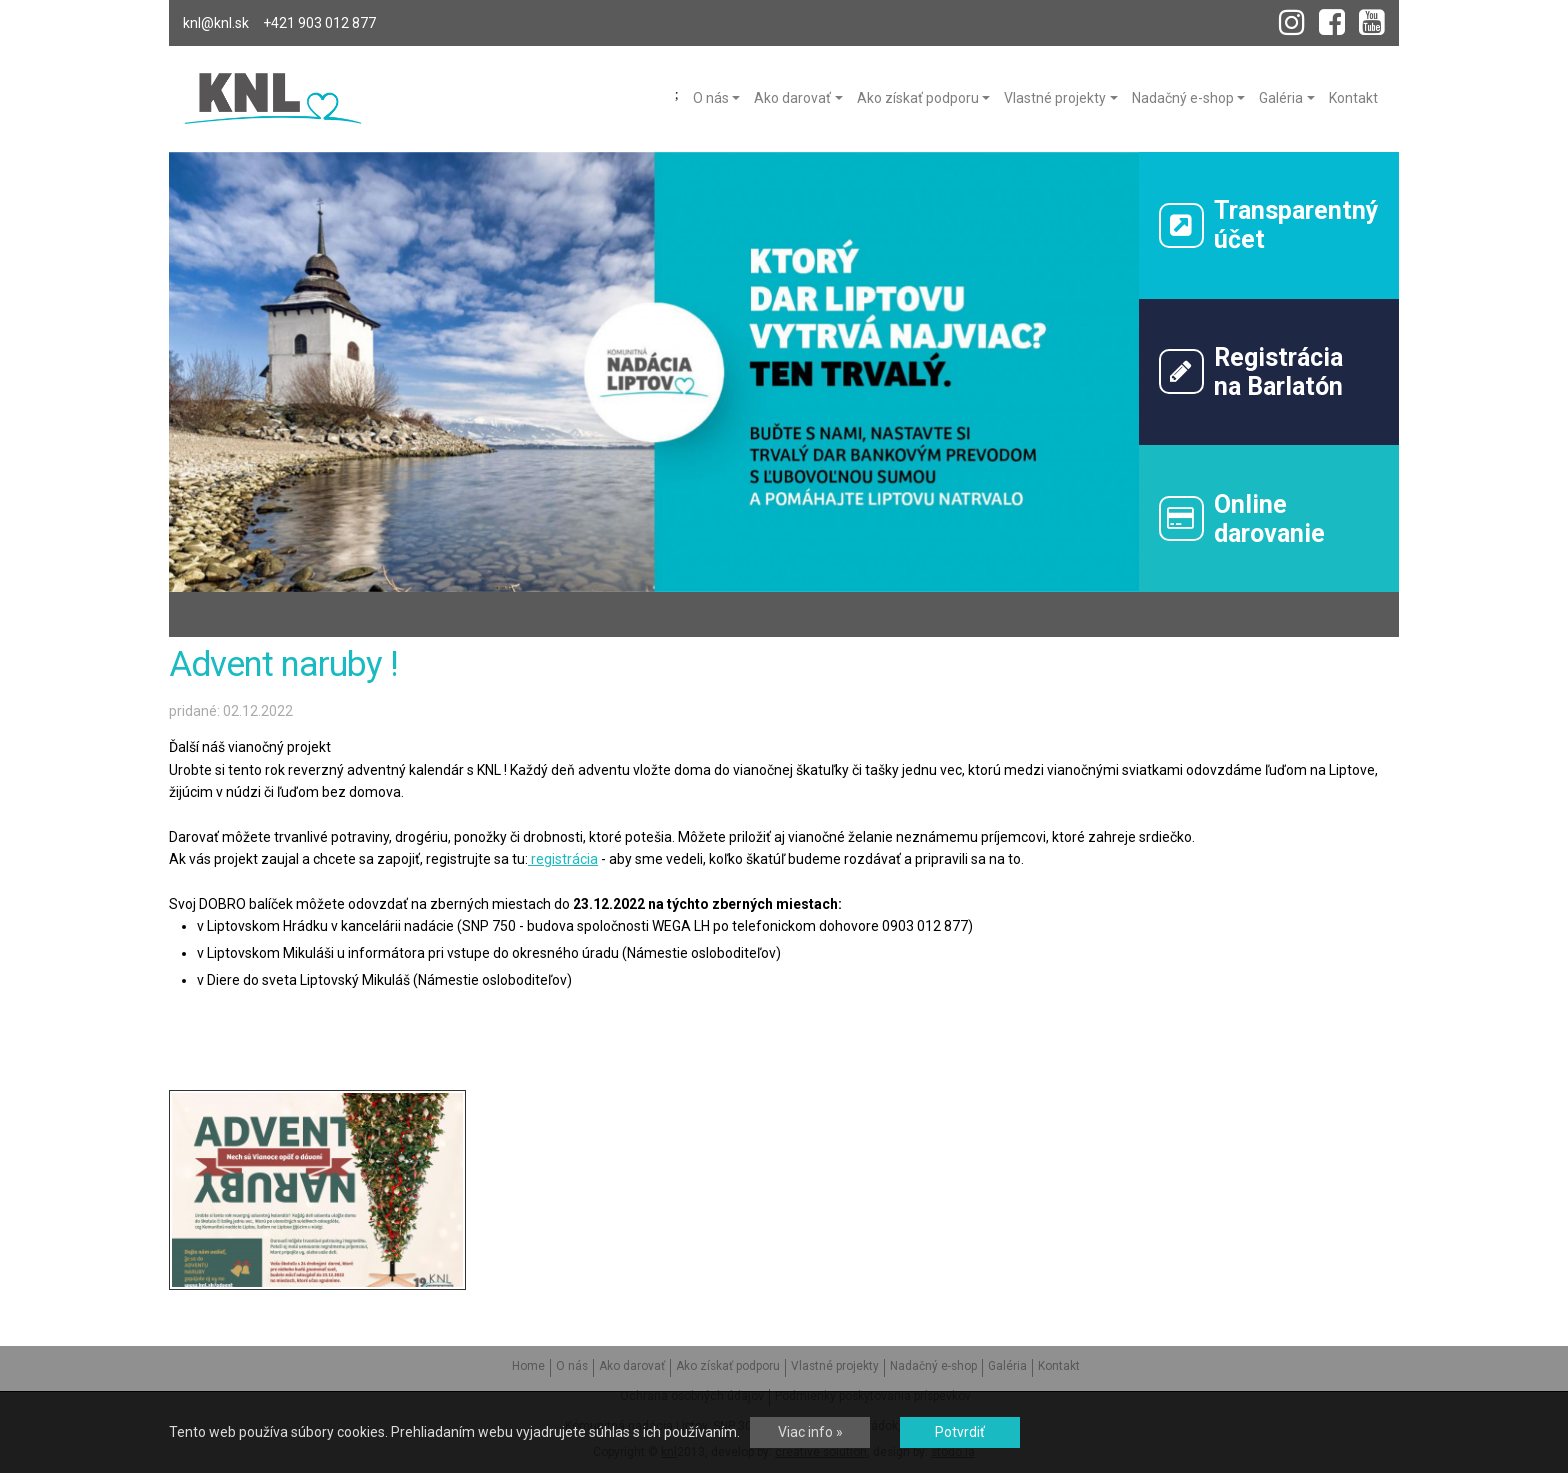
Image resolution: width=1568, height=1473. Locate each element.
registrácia (563, 859)
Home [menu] (677, 95)
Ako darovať (632, 1366)
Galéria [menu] (1281, 98)
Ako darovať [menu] (792, 98)
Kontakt (1059, 1366)
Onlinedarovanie (1242, 519)
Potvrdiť (960, 1432)
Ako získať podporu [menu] (918, 98)
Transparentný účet (1269, 225)
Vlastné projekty (835, 1366)
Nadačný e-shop (933, 1366)
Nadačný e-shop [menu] (1183, 98)
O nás (572, 1366)
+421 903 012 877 (319, 23)
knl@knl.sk (216, 23)
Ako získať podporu (728, 1366)
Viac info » (810, 1432)
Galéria (1007, 1366)
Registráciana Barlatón (1251, 372)
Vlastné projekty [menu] (1055, 98)
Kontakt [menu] (1353, 98)
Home (528, 1366)
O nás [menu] (711, 98)
